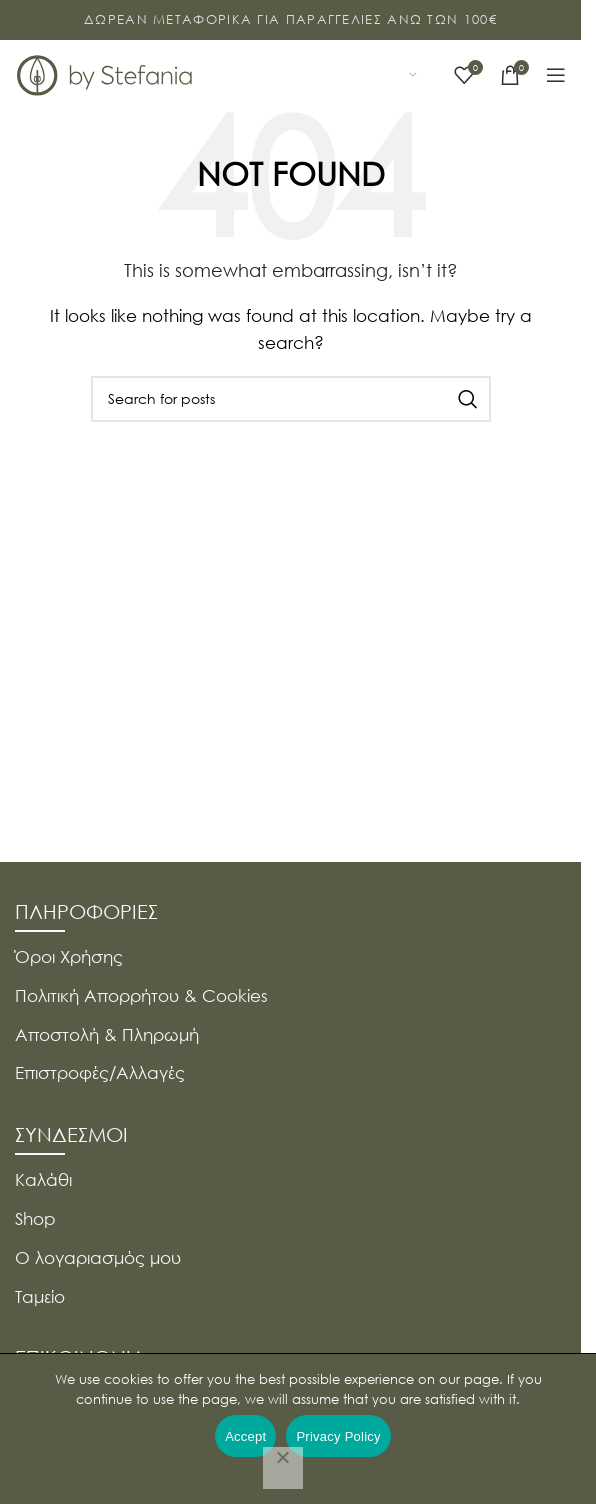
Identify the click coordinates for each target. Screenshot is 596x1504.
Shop (35, 1218)
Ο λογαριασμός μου (98, 1257)
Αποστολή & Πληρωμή (107, 1034)
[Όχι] (283, 1468)
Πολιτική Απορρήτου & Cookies (141, 995)
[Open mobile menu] (556, 75)
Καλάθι (43, 1179)
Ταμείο (40, 1296)
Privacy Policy (338, 1436)
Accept (245, 1436)
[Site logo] (105, 73)
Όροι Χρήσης (69, 956)
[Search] (291, 399)
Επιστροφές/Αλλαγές (100, 1072)
